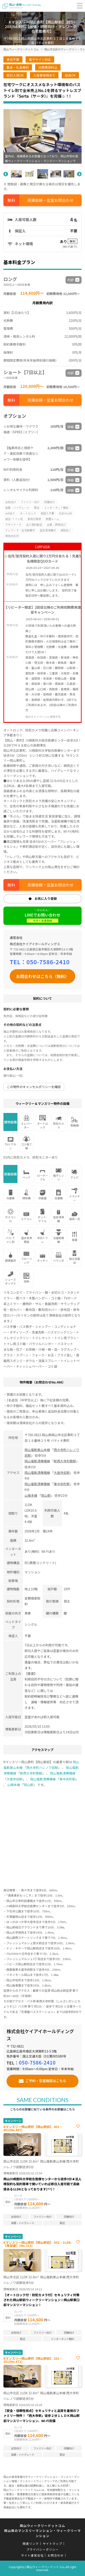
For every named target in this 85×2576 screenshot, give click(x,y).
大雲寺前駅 (62, 1472)
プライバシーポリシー (42, 2549)
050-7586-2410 (48, 962)
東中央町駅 (62, 1484)
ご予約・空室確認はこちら (45, 2080)
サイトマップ (52, 2543)
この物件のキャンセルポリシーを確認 (34, 1086)
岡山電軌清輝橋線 (37, 1461)
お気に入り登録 (46, 898)
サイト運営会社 (32, 2555)
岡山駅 (46, 1495)
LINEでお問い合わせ (42, 917)
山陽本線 (30, 1495)
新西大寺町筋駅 (65, 1461)
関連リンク (31, 2543)
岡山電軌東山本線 (37, 1449)
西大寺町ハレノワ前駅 (42, 1767)
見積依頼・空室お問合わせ (50, 200)
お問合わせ (56, 2555)
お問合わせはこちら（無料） (42, 976)
